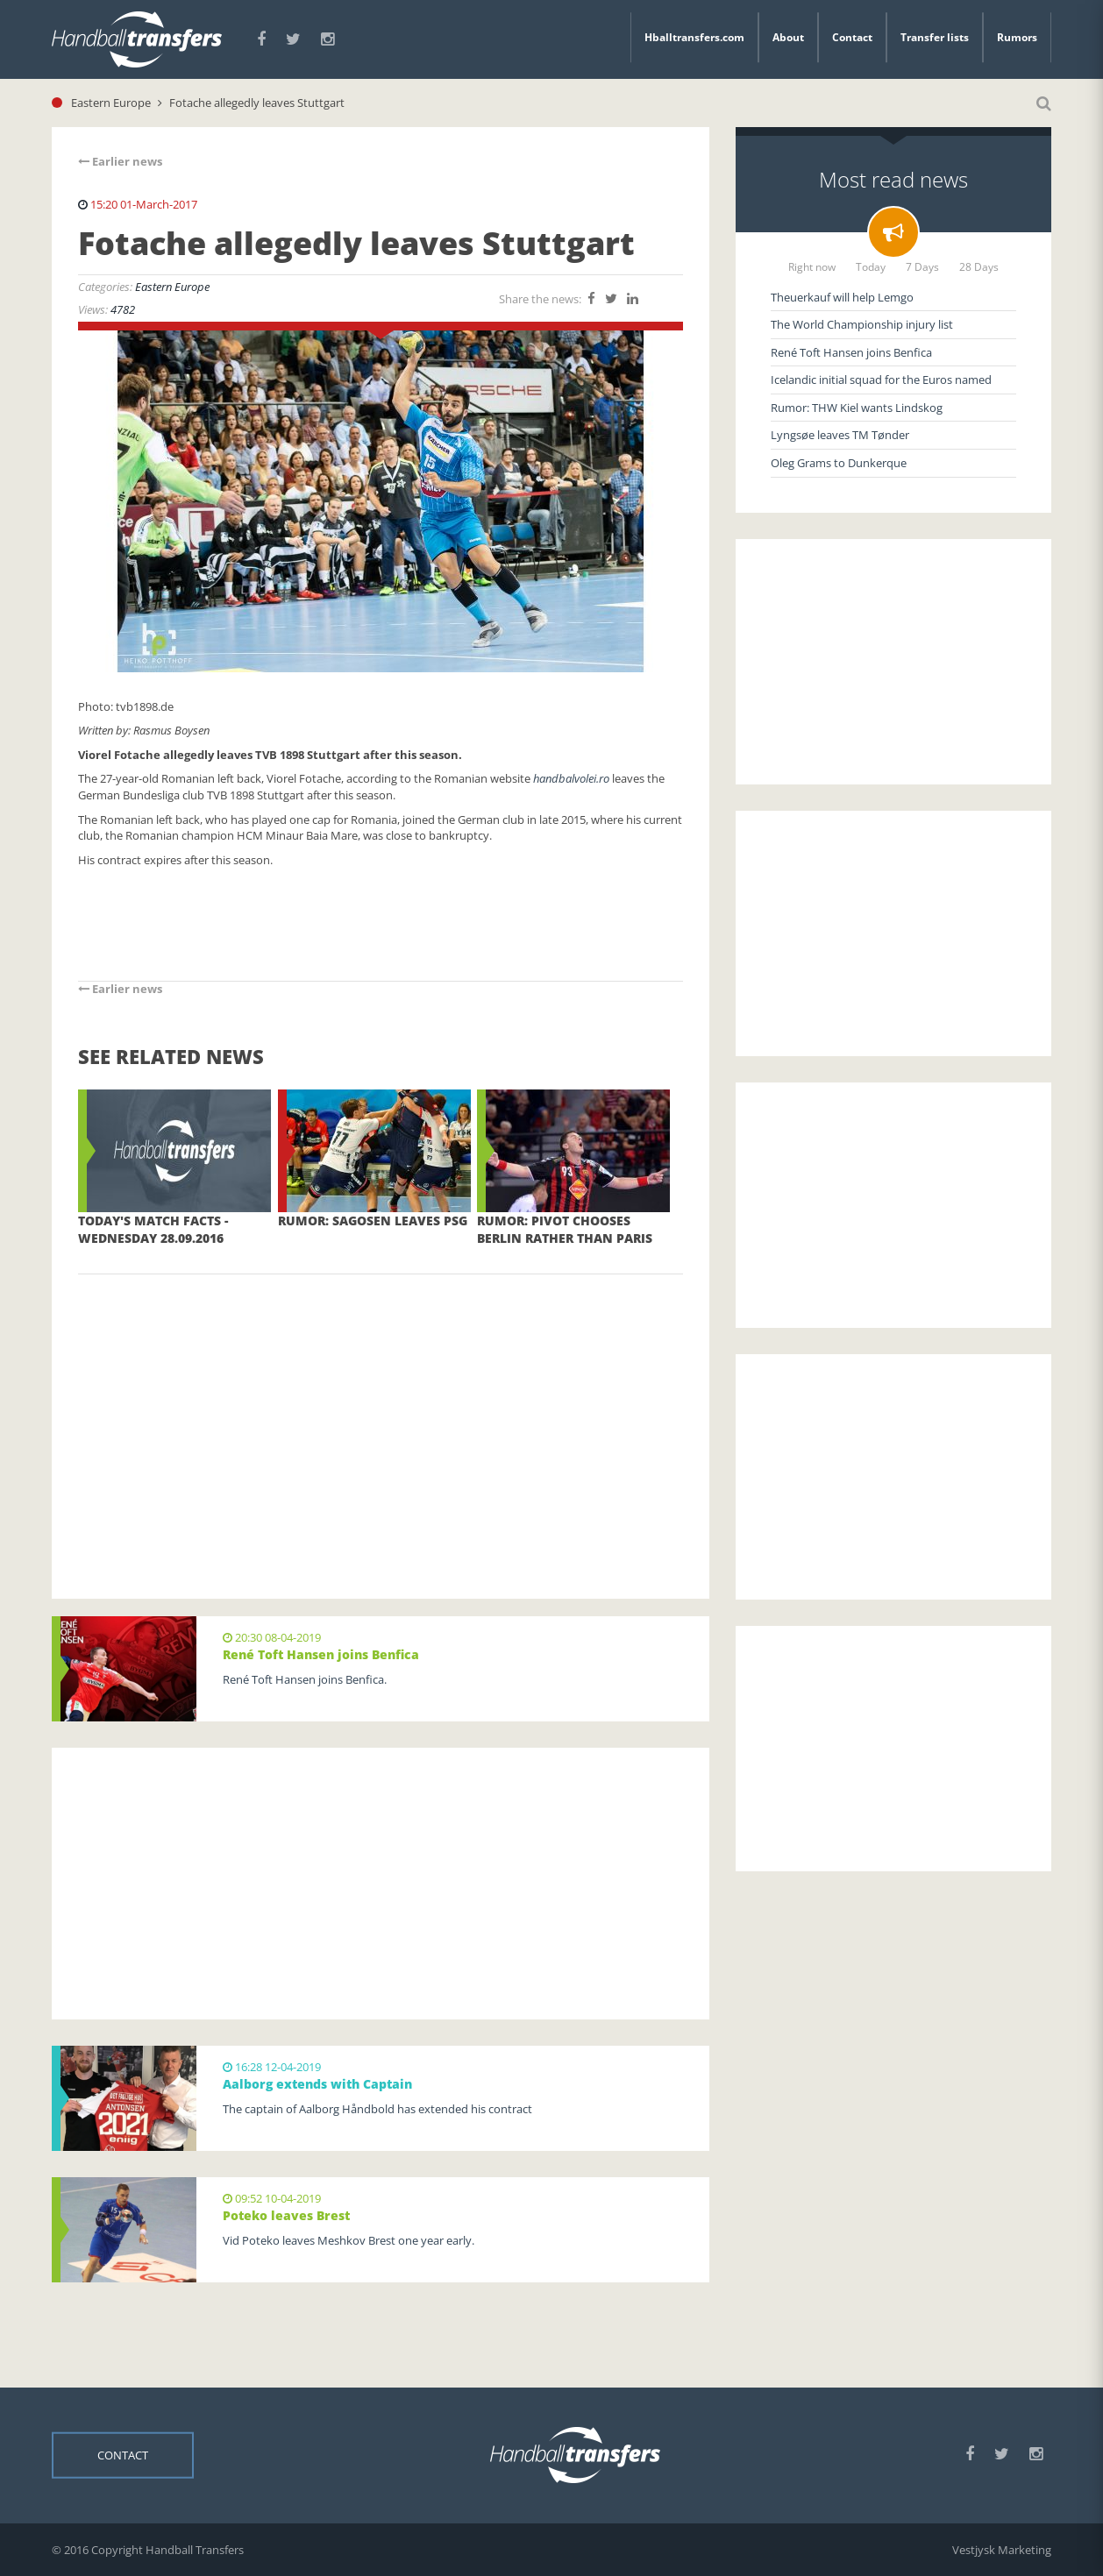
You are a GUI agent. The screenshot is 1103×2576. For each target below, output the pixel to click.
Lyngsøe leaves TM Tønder (840, 435)
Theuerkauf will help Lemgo (842, 297)
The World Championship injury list (862, 324)
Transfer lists (934, 37)
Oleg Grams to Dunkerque (839, 463)
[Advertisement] (380, 1410)
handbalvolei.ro (571, 778)
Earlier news (120, 161)
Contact (852, 37)
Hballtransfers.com (694, 37)
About (788, 37)
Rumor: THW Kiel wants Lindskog (857, 407)
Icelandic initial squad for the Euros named (881, 379)
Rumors (1017, 37)
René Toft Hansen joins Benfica (851, 352)
